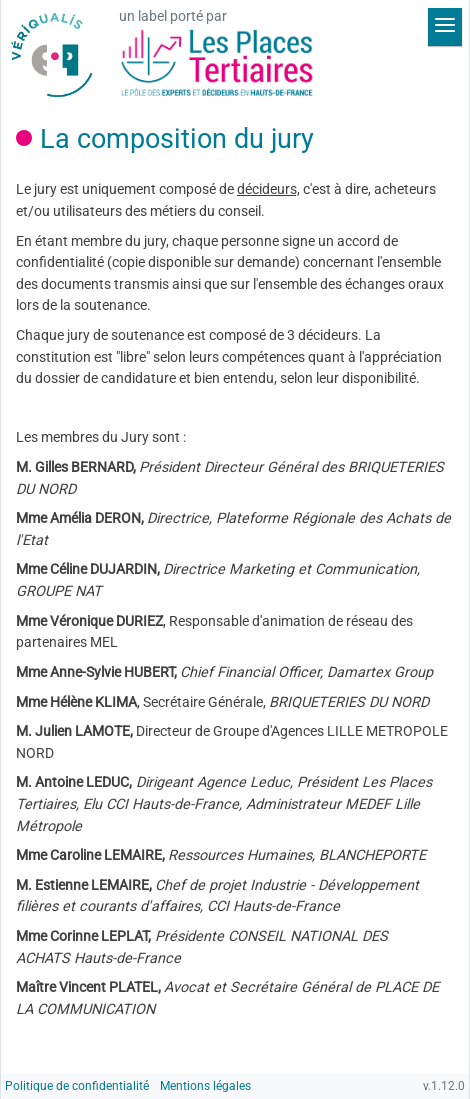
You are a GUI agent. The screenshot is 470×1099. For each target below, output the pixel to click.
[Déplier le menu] (445, 27)
